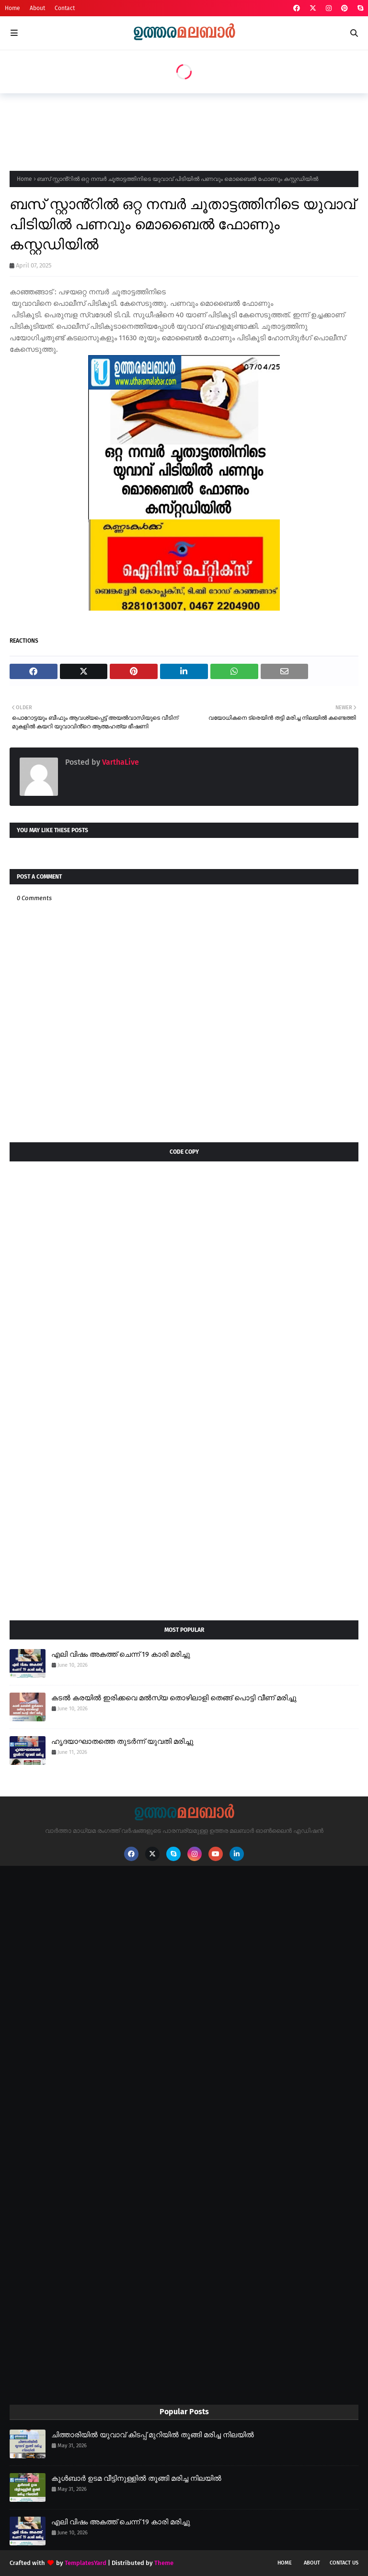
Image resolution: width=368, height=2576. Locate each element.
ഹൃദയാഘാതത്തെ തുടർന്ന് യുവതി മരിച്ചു (122, 1741)
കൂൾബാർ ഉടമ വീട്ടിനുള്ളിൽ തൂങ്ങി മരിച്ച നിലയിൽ (136, 2478)
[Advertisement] (184, 129)
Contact (65, 8)
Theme (163, 2562)
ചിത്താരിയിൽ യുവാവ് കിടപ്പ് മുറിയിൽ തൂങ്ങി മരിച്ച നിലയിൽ (152, 2435)
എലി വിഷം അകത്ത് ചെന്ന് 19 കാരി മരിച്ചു (120, 1654)
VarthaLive (119, 762)
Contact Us (344, 2563)
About (37, 8)
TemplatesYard (85, 2562)
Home (12, 8)
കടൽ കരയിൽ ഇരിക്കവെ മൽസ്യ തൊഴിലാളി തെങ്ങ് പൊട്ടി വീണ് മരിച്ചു (174, 1698)
